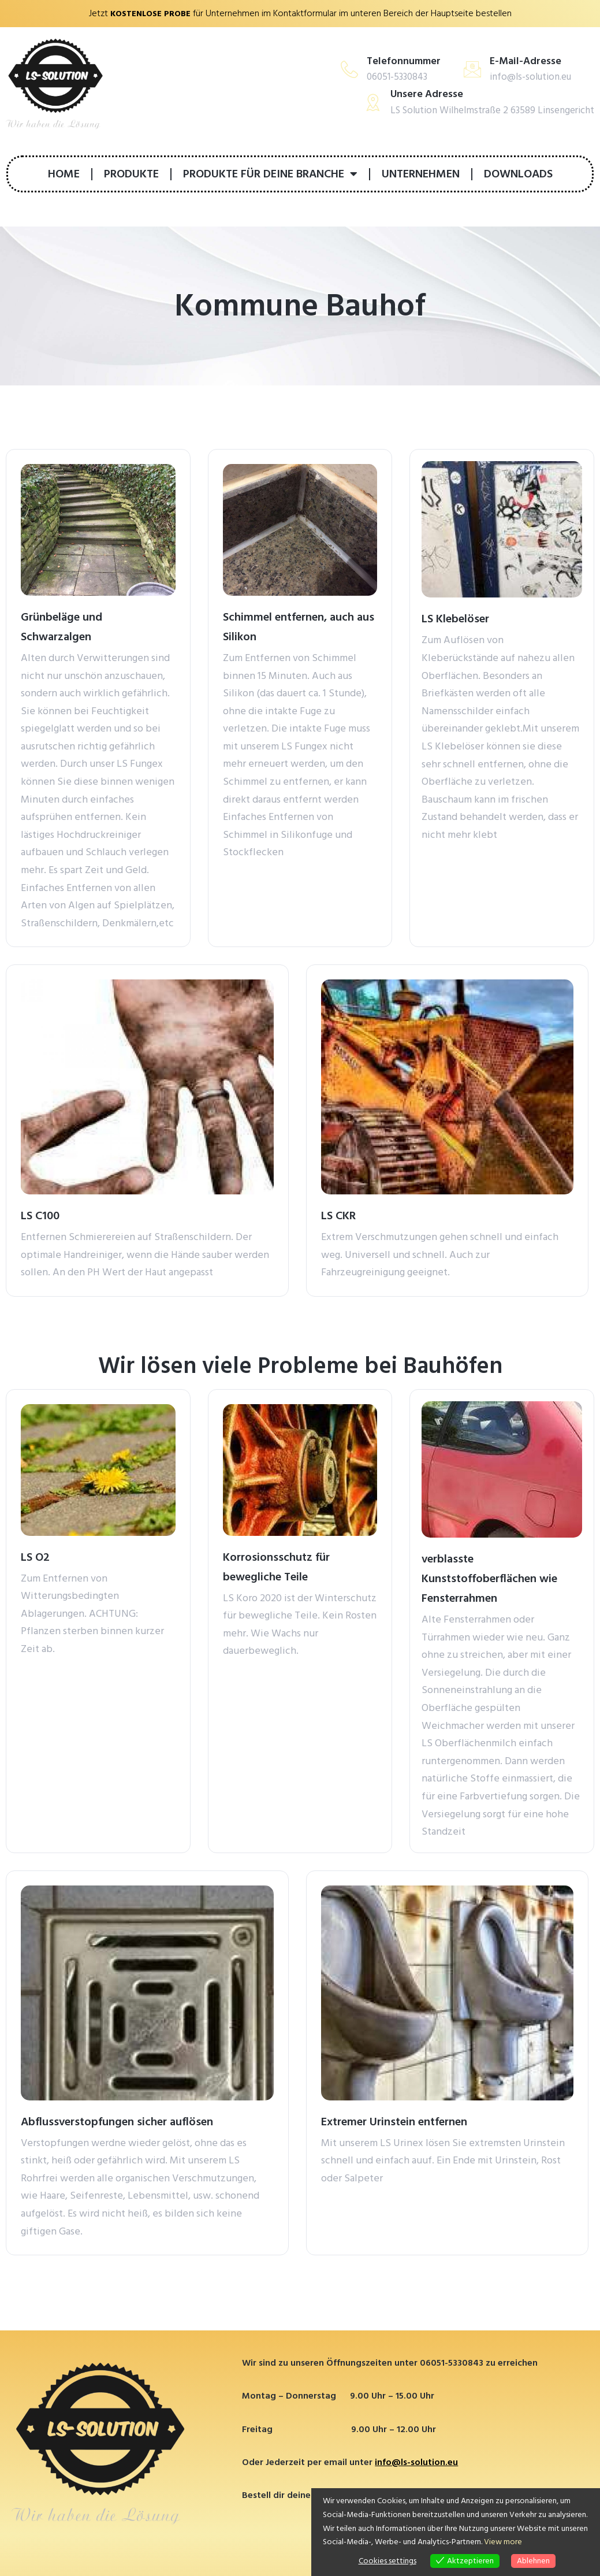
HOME (64, 173)
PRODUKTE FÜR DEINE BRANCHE (270, 173)
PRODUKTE (131, 173)
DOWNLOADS (518, 173)
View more (503, 2541)
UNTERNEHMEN (421, 173)
